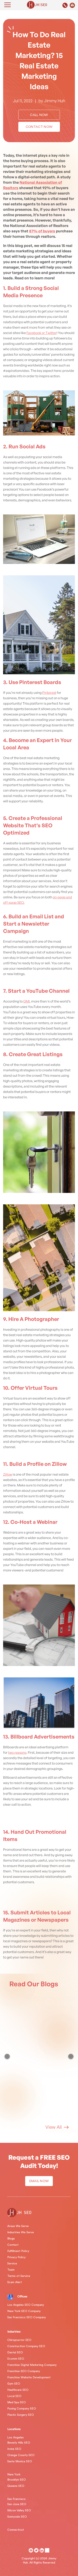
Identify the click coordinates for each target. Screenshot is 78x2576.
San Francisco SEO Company (26, 2317)
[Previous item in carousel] (7, 2056)
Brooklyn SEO (16, 2479)
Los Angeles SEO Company (25, 2304)
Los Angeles (15, 2437)
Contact (13, 2244)
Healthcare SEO (17, 2390)
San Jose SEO (16, 2504)
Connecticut (15, 2529)
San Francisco (16, 2499)
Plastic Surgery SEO (20, 2414)
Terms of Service (18, 2276)
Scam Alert (14, 2282)
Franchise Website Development (29, 2377)
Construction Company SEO (26, 2346)
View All (57, 2127)
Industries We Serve (20, 2232)
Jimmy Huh (54, 100)
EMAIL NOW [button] (39, 2181)
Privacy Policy (16, 2257)
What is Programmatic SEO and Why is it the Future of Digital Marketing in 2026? (36, 2051)
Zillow (7, 1474)
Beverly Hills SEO (18, 2442)
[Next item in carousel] (70, 2056)
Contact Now (39, 126)
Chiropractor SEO (19, 2340)
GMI (26, 1001)
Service (12, 2263)
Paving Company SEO (21, 2408)
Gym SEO (13, 2383)
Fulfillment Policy (18, 2251)
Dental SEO (15, 2352)
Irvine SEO (14, 2449)
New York (13, 2474)
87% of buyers (42, 231)
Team (11, 2269)
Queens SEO (15, 2486)
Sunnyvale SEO (17, 2516)
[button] (7, 5)
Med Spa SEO (16, 2402)
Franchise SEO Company (23, 2371)
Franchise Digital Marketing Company (32, 2365)
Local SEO (14, 2396)
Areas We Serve (18, 2226)
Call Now (39, 115)
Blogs (11, 2238)
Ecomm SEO (15, 2358)
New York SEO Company (24, 2311)
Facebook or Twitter (41, 333)
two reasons (17, 1752)
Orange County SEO (21, 2455)
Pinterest (49, 693)
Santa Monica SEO (19, 2461)
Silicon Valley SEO (19, 2510)
